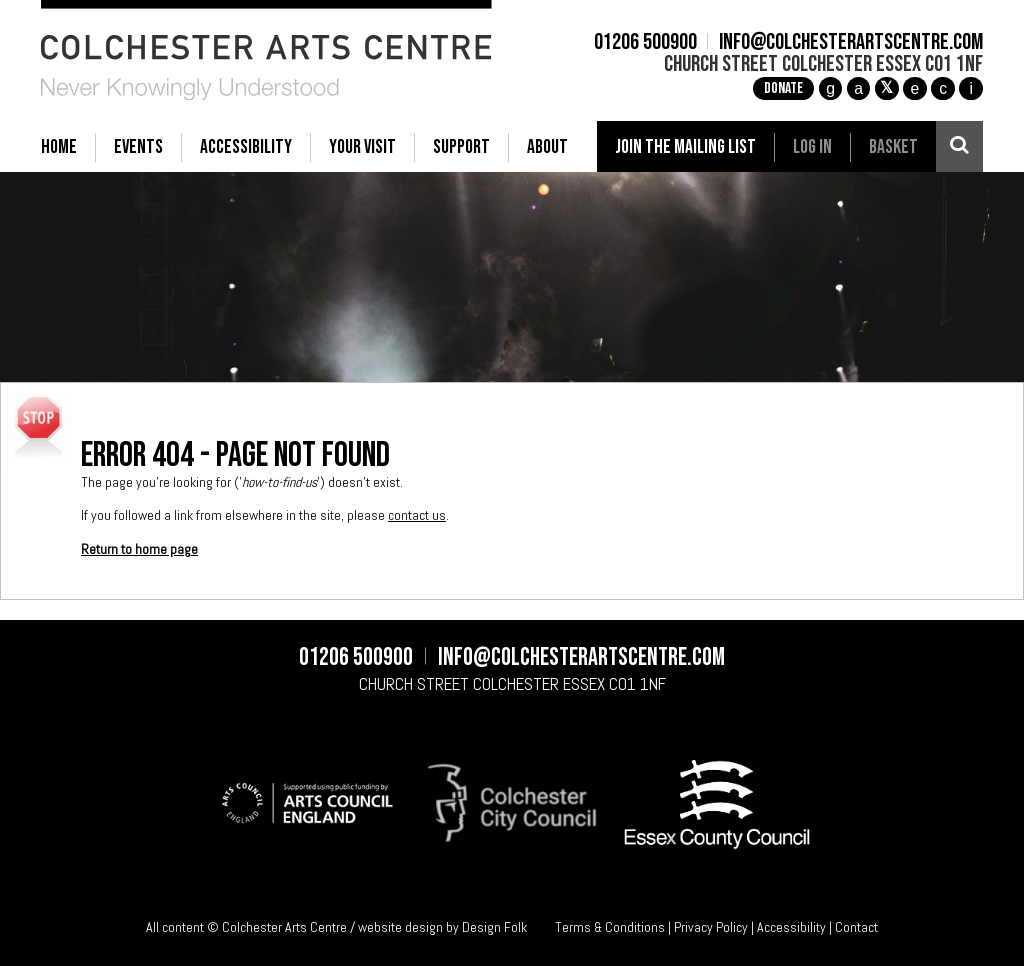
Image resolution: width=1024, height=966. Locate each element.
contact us (417, 515)
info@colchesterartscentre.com (851, 43)
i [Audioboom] (971, 88)
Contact (856, 927)
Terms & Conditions (610, 927)
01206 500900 (645, 43)
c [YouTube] (943, 88)
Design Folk (494, 927)
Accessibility (791, 927)
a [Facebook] (858, 88)
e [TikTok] (915, 88)
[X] (887, 89)
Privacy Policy (711, 927)
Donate (783, 88)
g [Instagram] (830, 88)
